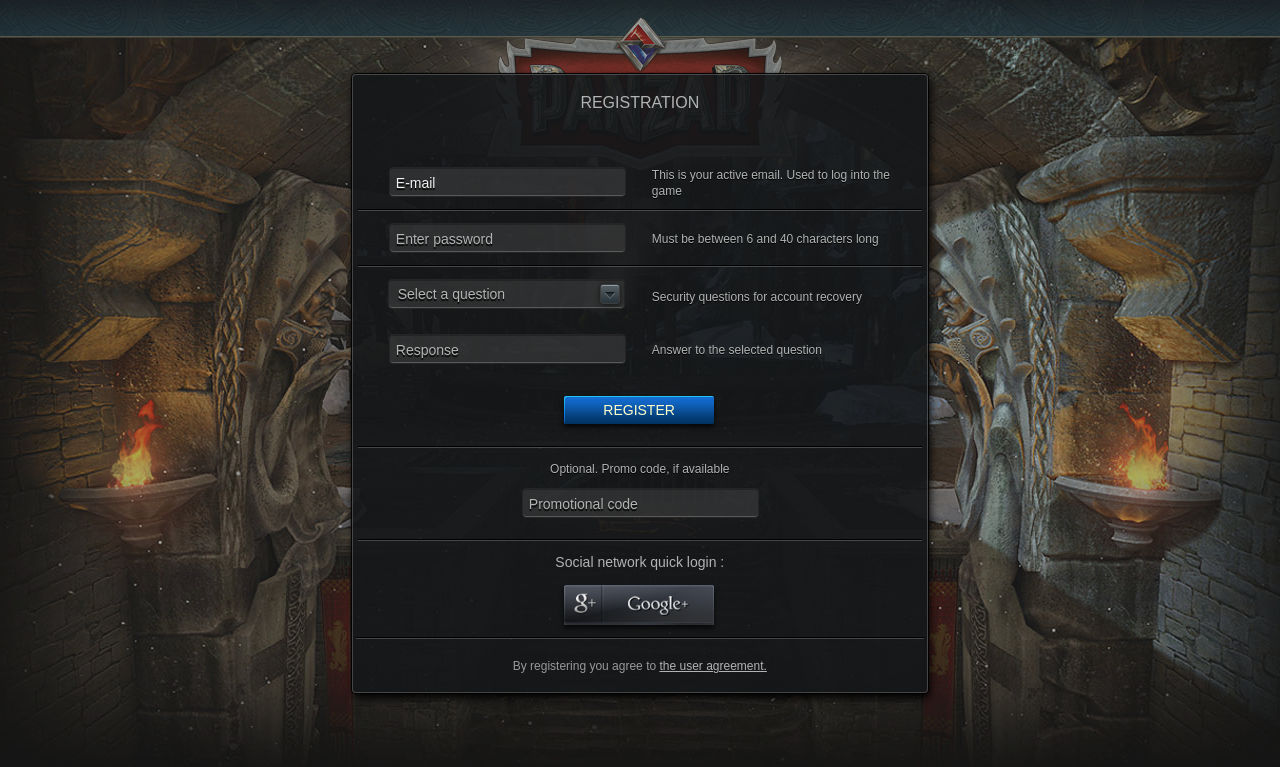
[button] (506, 294)
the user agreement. (712, 666)
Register (639, 410)
